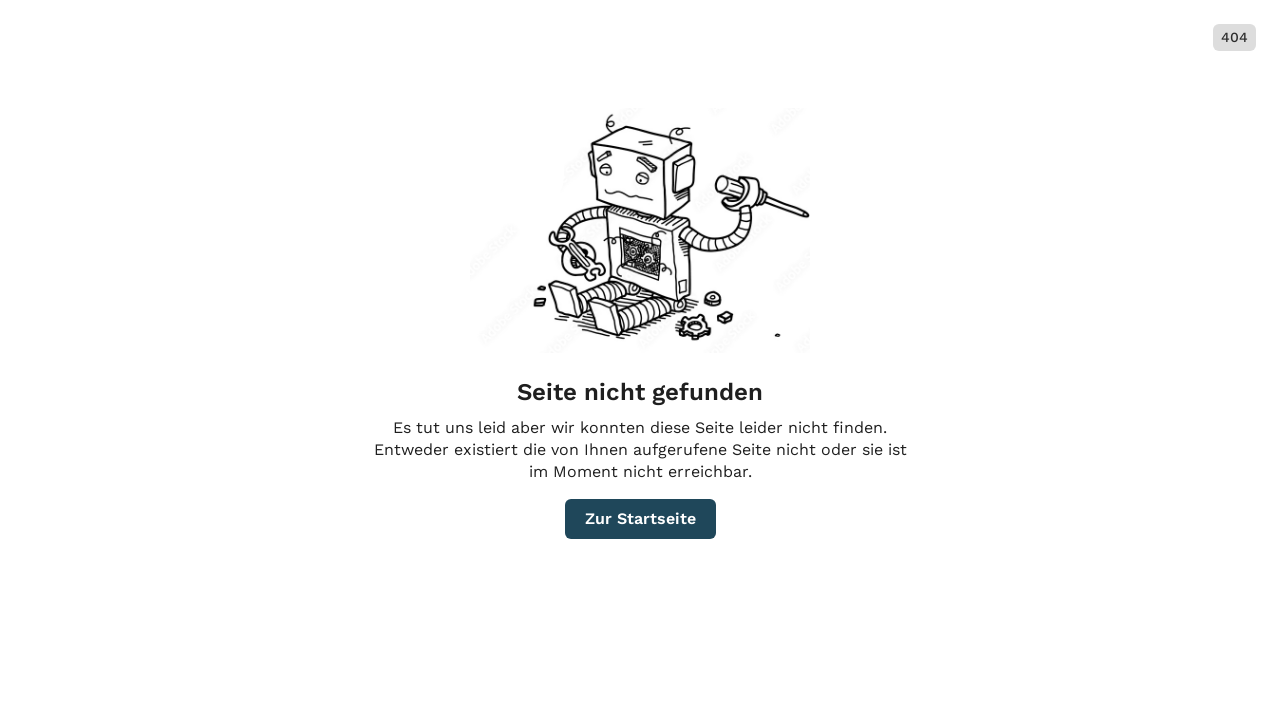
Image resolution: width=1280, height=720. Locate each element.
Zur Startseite (640, 518)
